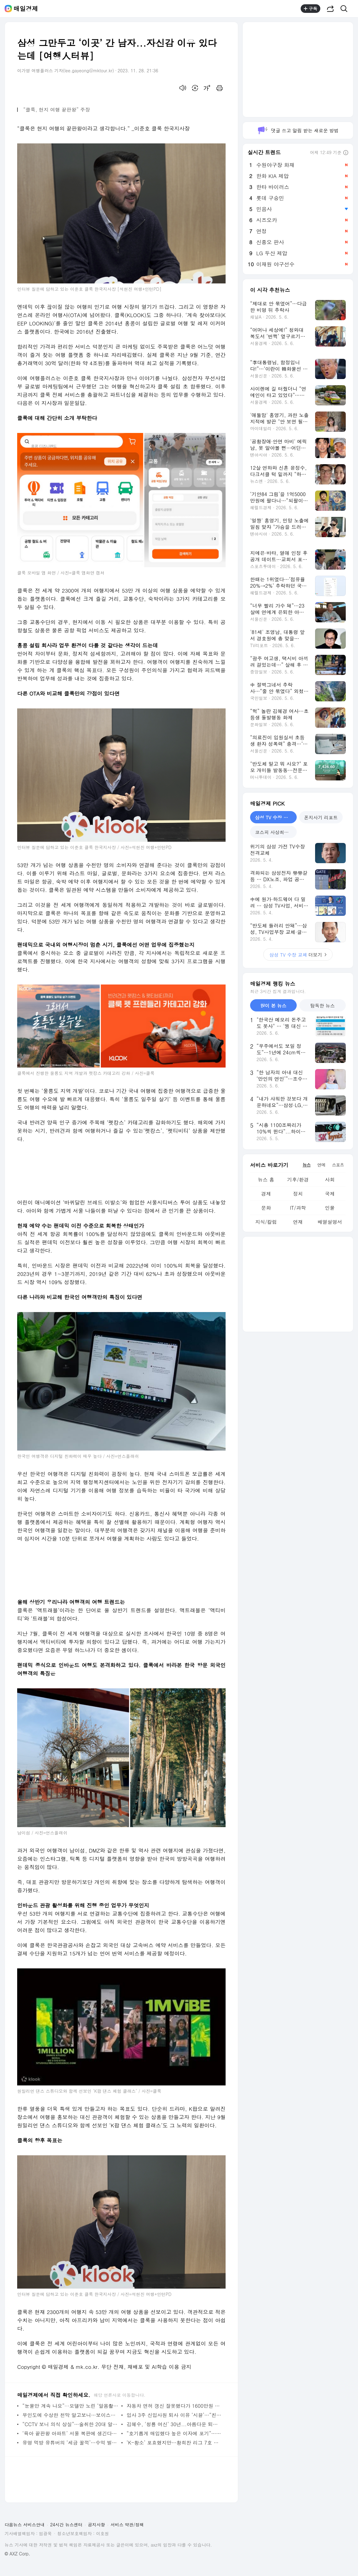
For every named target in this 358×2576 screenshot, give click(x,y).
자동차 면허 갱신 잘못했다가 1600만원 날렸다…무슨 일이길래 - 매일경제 (175, 2405)
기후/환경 (298, 1179)
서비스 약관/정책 (127, 2524)
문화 (266, 1207)
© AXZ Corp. (17, 2553)
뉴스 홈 (266, 1179)
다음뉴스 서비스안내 (25, 2524)
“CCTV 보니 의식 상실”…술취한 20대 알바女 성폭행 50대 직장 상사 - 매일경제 (70, 2424)
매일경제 (25, 9)
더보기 (297, 955)
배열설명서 (330, 1221)
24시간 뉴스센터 (66, 2524)
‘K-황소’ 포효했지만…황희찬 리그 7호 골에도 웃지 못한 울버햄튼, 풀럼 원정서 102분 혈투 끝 (175, 2442)
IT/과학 (298, 1207)
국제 (330, 1193)
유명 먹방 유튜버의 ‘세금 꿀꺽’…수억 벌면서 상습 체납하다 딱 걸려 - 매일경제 (70, 2442)
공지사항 (96, 2524)
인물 (330, 1207)
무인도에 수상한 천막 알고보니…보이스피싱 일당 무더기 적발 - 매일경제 (70, 2415)
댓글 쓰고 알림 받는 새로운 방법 (297, 130)
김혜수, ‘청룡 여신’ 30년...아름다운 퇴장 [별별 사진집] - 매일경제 (175, 2424)
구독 (310, 9)
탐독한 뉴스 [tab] (322, 1005)
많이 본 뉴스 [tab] (273, 1005)
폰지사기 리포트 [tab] (321, 817)
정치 (298, 1193)
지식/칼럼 (266, 1221)
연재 (298, 1221)
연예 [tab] (321, 1165)
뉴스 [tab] (306, 1165)
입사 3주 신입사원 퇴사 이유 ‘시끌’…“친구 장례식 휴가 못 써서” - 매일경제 (175, 2415)
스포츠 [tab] (338, 1165)
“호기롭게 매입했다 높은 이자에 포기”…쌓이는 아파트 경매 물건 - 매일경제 (175, 2433)
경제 (266, 1193)
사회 (330, 1179)
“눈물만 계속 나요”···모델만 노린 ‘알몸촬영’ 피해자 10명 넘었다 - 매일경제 (70, 2405)
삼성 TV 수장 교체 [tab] (274, 817)
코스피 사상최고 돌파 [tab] (276, 832)
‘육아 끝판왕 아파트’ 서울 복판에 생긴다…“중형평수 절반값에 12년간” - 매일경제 (70, 2433)
